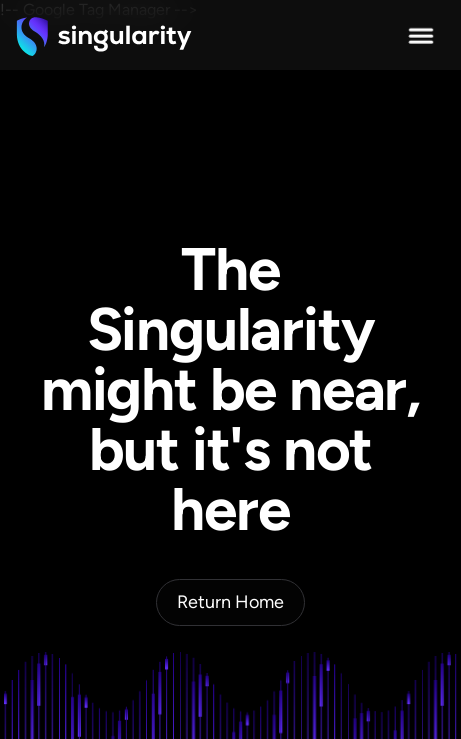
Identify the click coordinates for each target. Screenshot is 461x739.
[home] (104, 36)
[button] (421, 36)
